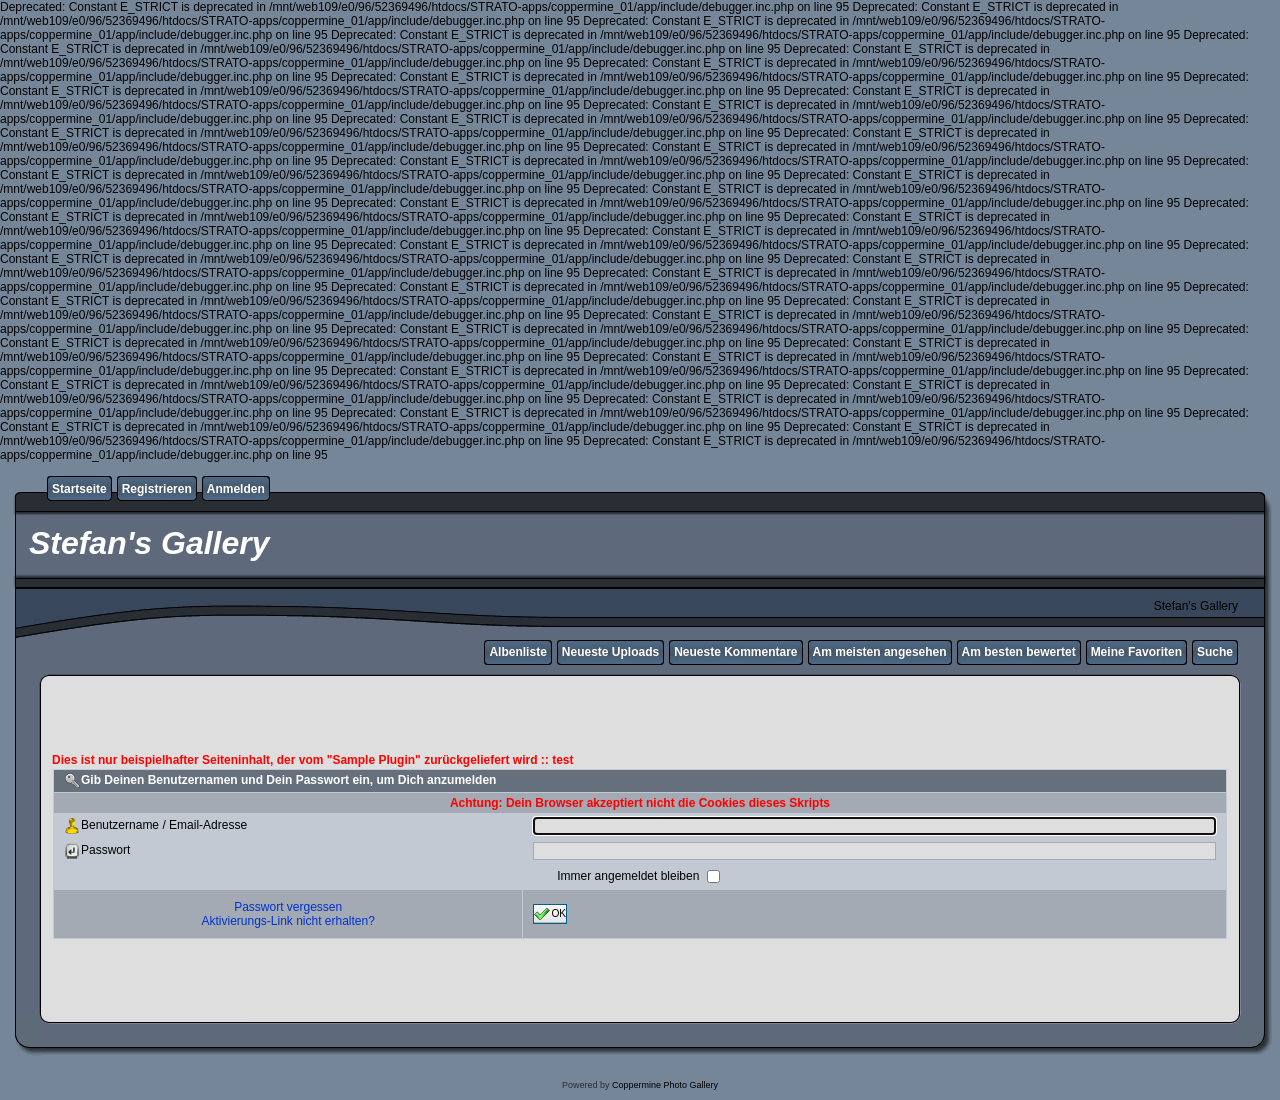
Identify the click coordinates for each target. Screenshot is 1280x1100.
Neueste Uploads (610, 652)
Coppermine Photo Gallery (665, 1085)
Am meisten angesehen (880, 652)
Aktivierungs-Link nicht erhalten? (287, 921)
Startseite (79, 489)
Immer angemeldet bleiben (629, 876)
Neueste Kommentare (735, 652)
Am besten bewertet (1019, 652)
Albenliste (517, 652)
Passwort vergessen (288, 907)
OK (550, 914)
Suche (1215, 652)
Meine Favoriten (1136, 652)
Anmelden (236, 489)
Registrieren (157, 489)
